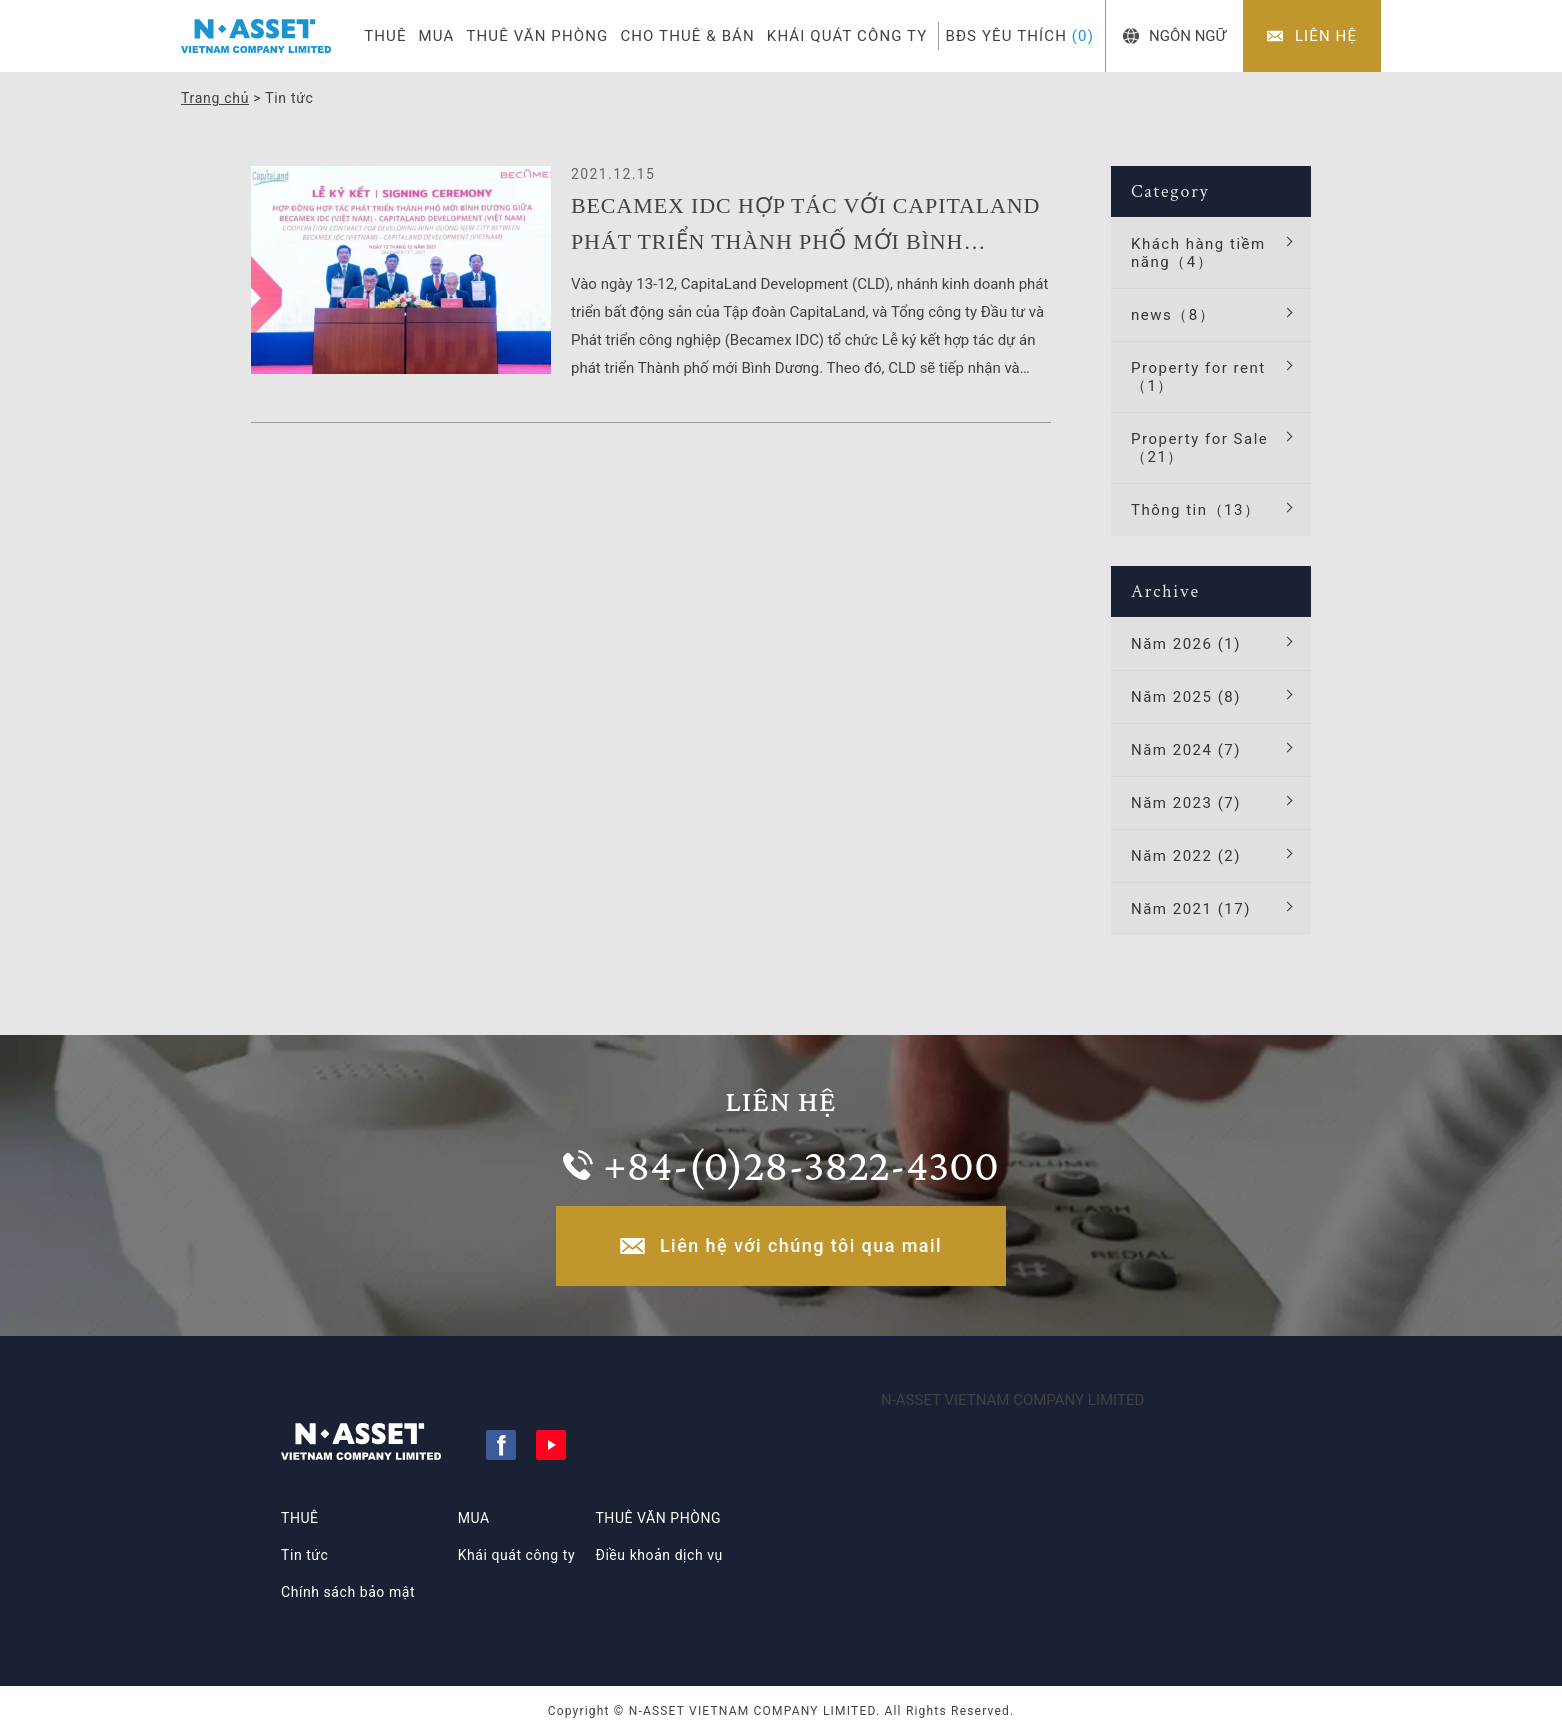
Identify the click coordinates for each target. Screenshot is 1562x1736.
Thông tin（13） (1195, 510)
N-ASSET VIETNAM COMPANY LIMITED (1012, 1400)
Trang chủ (215, 98)
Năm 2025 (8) (1186, 697)
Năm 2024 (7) (1186, 750)
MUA (437, 36)
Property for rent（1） (1198, 377)
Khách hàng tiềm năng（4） (1198, 253)
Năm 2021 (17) (1191, 909)
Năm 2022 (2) (1186, 856)
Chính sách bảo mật (348, 1592)
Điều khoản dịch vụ (658, 1555)
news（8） (1173, 315)
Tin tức (304, 1555)
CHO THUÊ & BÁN (687, 36)
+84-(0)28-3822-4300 (801, 1165)
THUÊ (385, 36)
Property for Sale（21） (1199, 448)
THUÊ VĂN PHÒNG (537, 36)
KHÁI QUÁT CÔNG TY (847, 36)
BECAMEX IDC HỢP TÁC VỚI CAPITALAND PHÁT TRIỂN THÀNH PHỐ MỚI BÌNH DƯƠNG (805, 226)
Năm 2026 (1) (1186, 644)
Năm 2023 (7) (1186, 803)
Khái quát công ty (516, 1555)
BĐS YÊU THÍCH (1019, 36)
